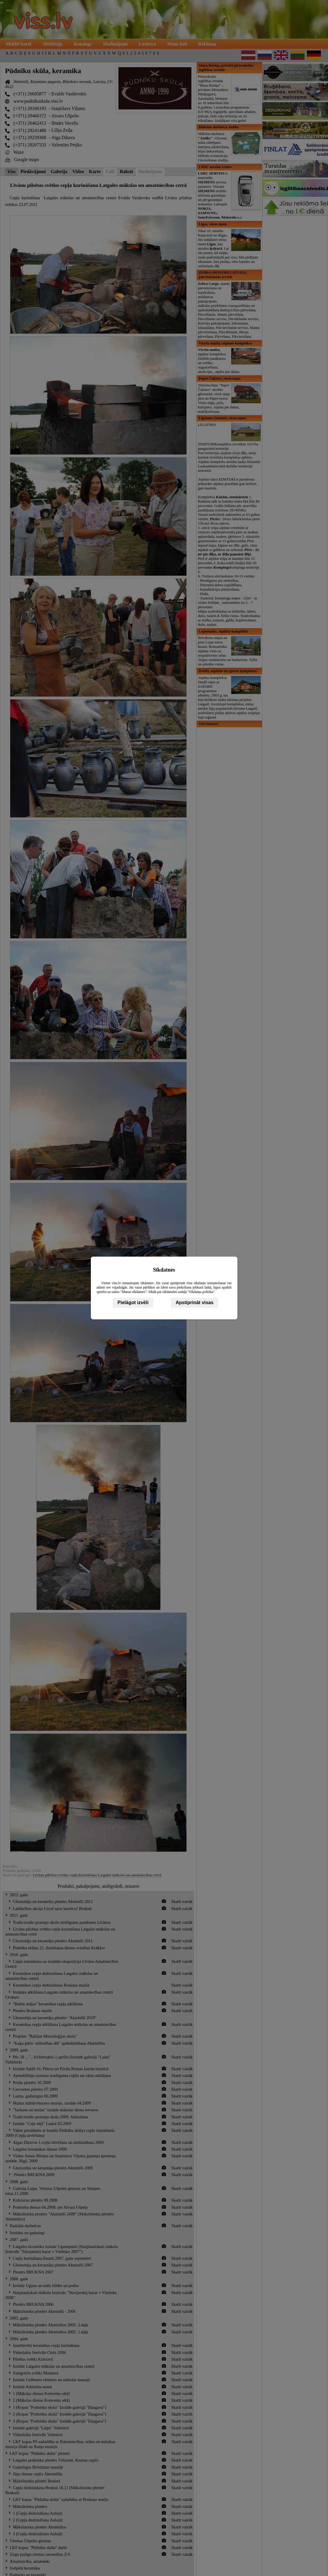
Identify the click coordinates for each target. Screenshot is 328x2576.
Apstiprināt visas (194, 1302)
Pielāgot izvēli (133, 1302)
